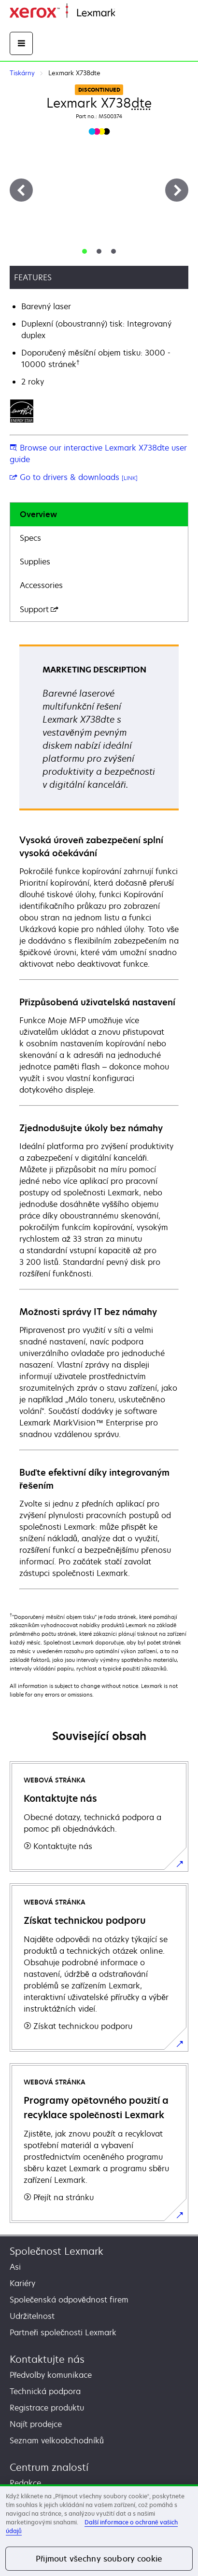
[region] (99, 2530)
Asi (15, 2266)
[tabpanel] (99, 1116)
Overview (38, 514)
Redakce (25, 2483)
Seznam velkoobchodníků (57, 2440)
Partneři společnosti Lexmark (63, 2332)
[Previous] (21, 190)
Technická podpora (45, 2391)
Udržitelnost (32, 2316)
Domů (124, 13)
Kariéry (22, 2283)
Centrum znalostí (49, 2467)
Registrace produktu (47, 2407)
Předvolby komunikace (51, 2375)
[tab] (84, 251)
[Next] (176, 190)
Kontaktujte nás (47, 2359)
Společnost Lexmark (56, 2251)
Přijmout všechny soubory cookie (99, 2558)
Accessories (41, 585)
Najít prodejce (36, 2424)
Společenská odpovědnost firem (69, 2299)
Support (39, 609)
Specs (30, 538)
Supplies (35, 561)
